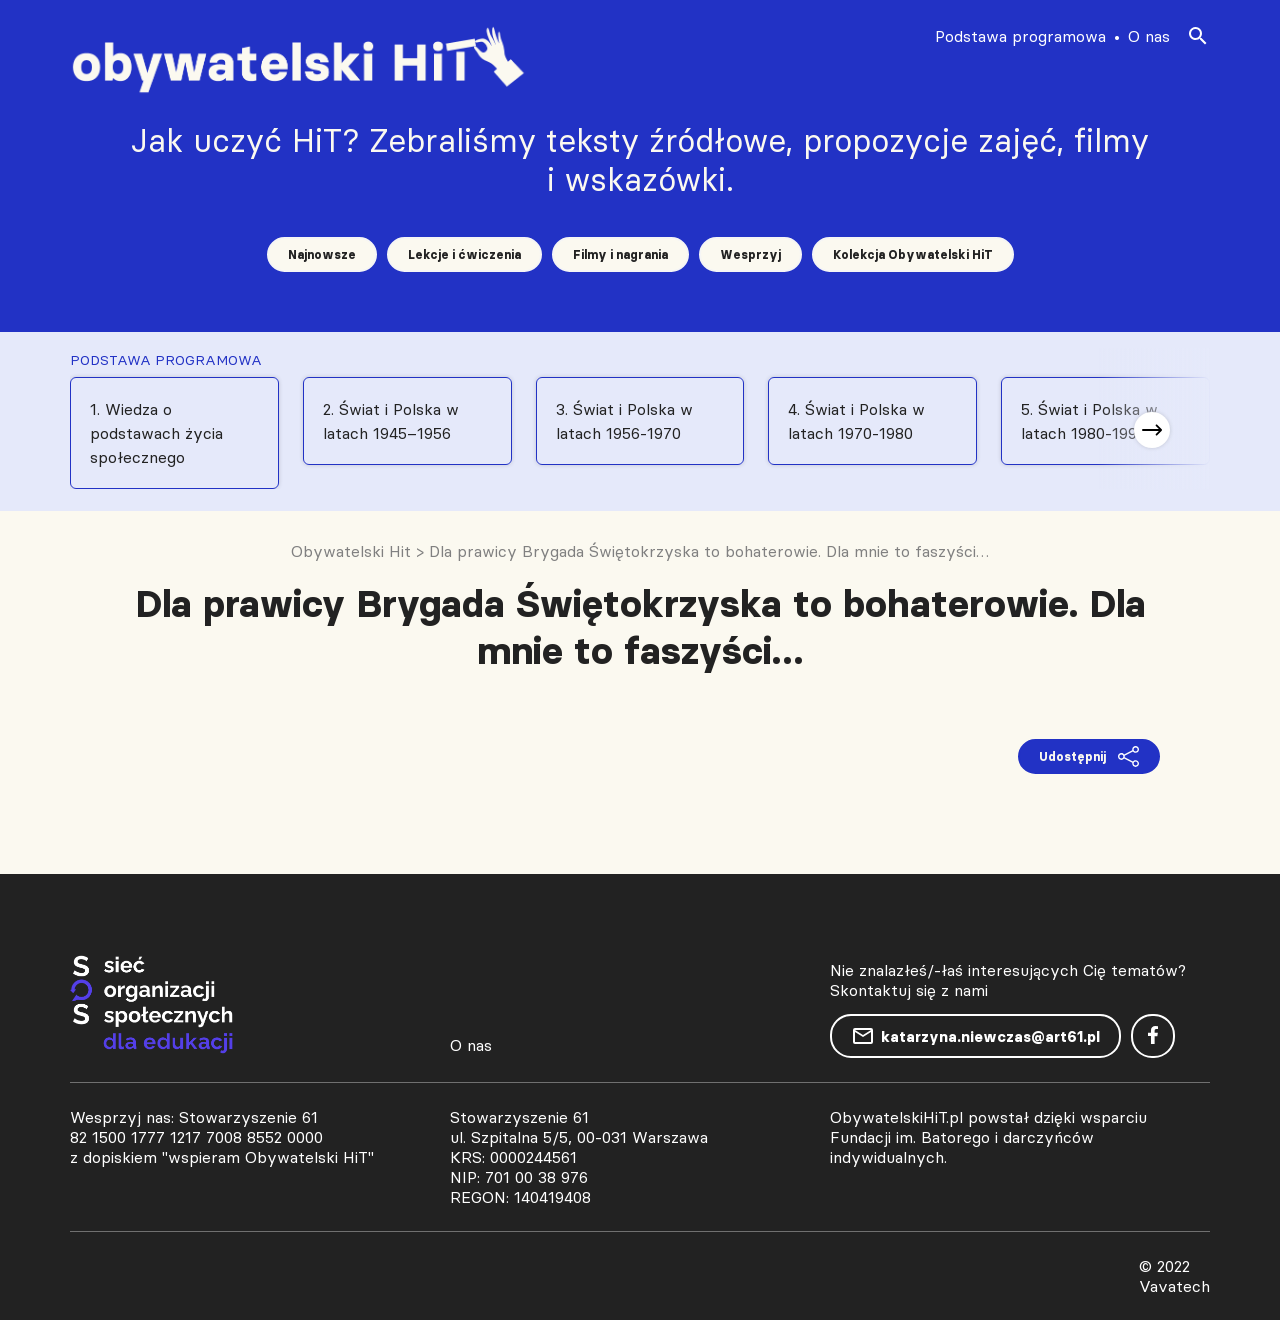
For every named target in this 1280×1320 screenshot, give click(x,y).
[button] (1152, 430)
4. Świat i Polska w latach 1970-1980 (856, 421)
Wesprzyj (750, 254)
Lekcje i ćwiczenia (464, 254)
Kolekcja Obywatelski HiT (913, 254)
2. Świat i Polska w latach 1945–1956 (391, 421)
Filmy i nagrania (620, 254)
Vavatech (1174, 1286)
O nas (1149, 36)
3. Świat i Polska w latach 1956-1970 (624, 421)
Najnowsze (322, 254)
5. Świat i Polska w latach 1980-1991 (1089, 421)
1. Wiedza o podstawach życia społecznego (156, 433)
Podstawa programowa (1020, 36)
